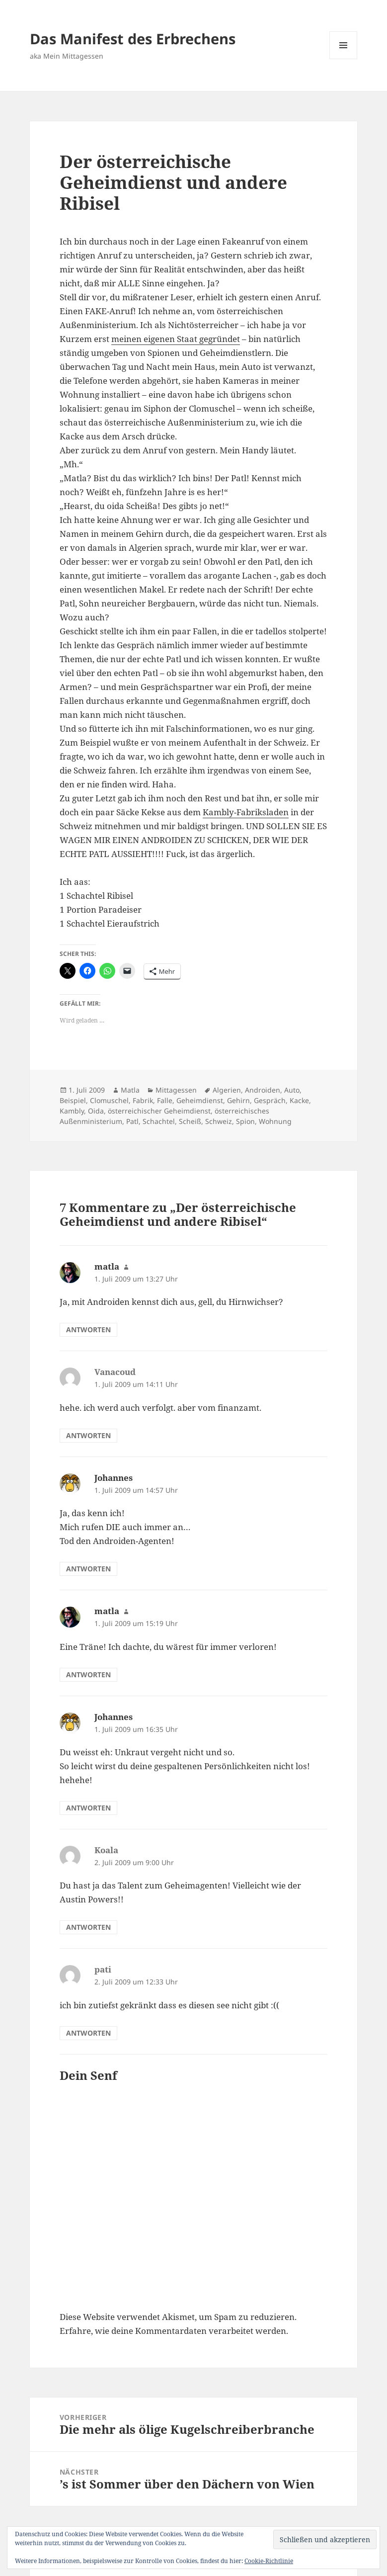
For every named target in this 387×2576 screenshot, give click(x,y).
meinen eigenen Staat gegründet (175, 338)
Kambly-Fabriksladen (246, 812)
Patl (132, 1121)
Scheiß (190, 1121)
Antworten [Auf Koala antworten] (88, 1927)
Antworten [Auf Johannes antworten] (88, 1568)
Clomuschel (109, 1100)
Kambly (72, 1111)
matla (106, 1266)
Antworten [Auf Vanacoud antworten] (88, 1435)
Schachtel (159, 1121)
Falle (164, 1100)
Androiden (262, 1090)
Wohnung (275, 1121)
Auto (292, 1090)
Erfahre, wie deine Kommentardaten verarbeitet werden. (174, 2330)
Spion (245, 1121)
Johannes (113, 1477)
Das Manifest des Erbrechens (132, 38)
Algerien (227, 1090)
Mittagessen (176, 1090)
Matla (130, 1090)
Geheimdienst (199, 1100)
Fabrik (143, 1100)
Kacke (299, 1100)
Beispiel (73, 1100)
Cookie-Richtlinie (268, 2561)
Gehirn (238, 1100)
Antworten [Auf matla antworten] (88, 1329)
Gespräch (270, 1100)
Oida (96, 1111)
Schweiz (218, 1121)
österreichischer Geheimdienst (159, 1111)
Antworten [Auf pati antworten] (88, 2033)
